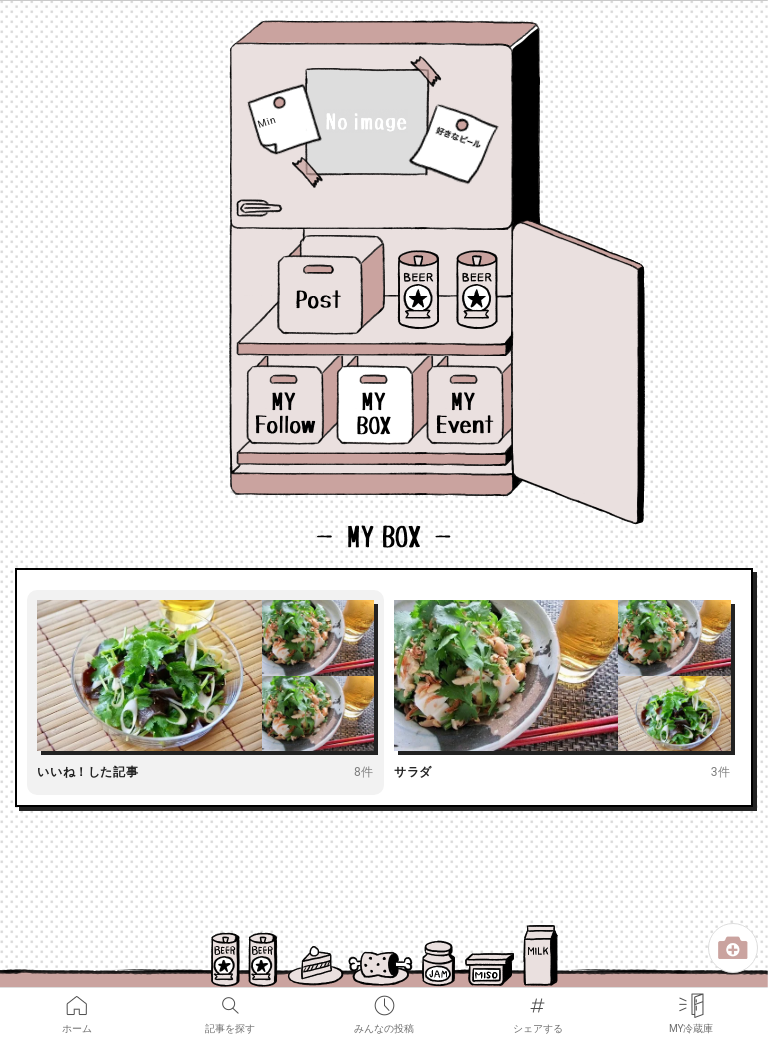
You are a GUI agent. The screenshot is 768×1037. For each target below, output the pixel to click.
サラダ (413, 772)
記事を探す (230, 1001)
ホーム (77, 1001)
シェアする (538, 1001)
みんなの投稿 (384, 1001)
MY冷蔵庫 (691, 1001)
